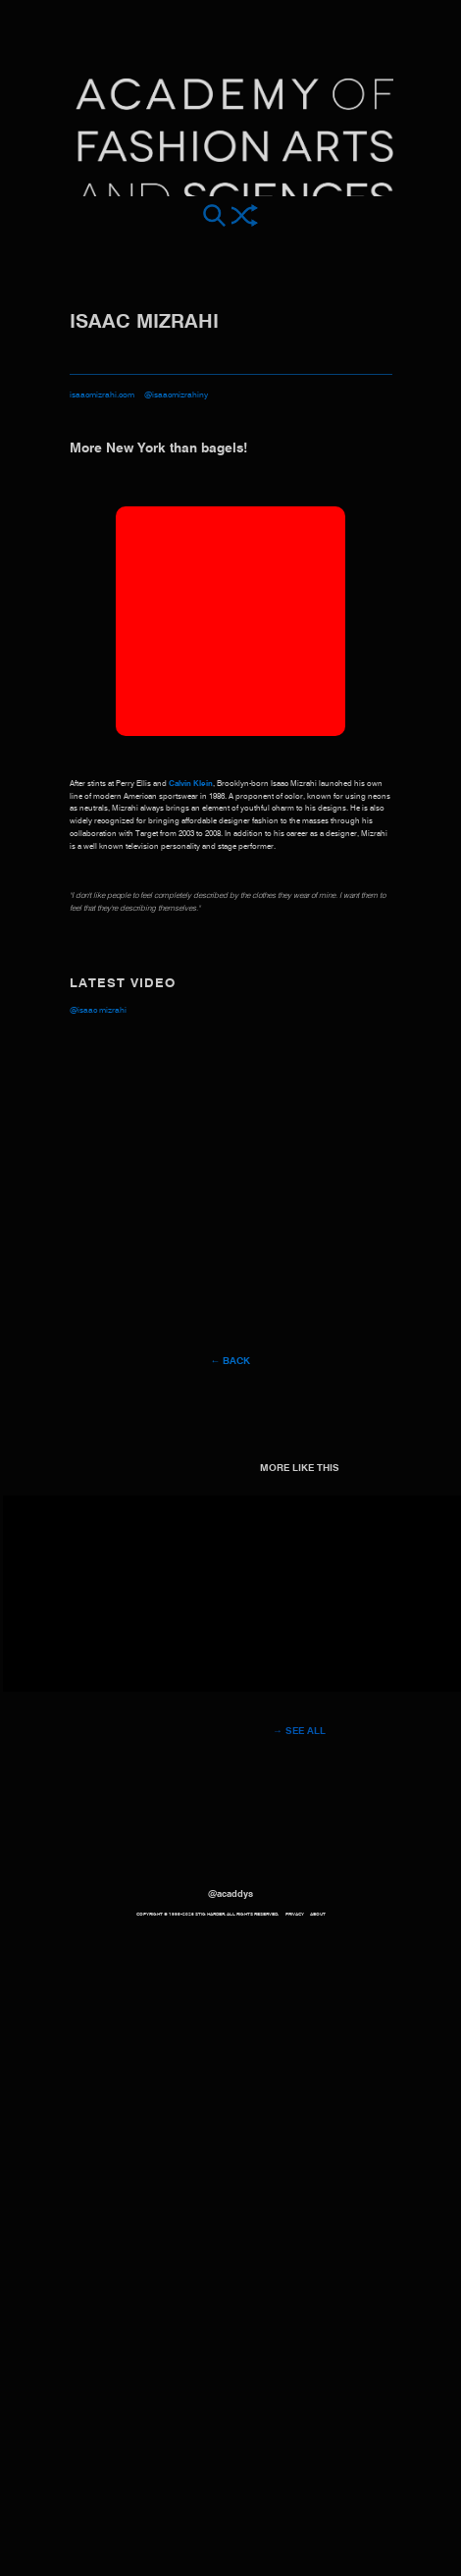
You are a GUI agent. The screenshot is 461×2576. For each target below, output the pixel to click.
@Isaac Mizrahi (98, 1010)
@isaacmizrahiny (176, 395)
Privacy (294, 1914)
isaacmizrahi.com (102, 395)
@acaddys (230, 1894)
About (318, 1914)
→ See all (299, 1731)
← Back (231, 1361)
